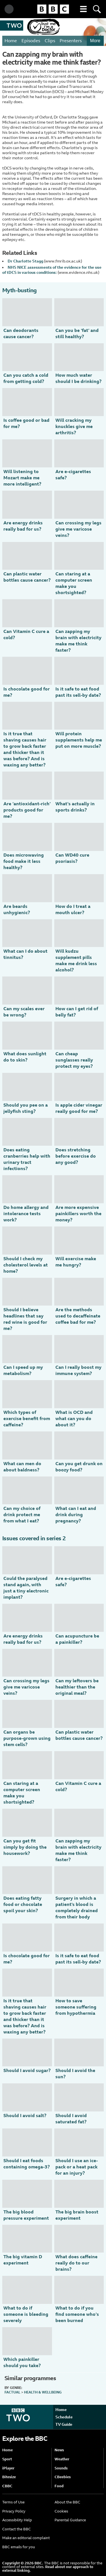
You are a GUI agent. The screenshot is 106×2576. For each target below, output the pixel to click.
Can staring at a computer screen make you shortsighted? (73, 583)
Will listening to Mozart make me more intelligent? (22, 478)
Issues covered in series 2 (34, 1538)
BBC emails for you (18, 2547)
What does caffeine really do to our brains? (76, 2263)
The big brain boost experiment (76, 2215)
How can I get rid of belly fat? (76, 1012)
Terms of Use (13, 2502)
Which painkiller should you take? (22, 2362)
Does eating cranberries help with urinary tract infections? (26, 1159)
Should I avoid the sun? (75, 2073)
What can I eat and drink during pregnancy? (75, 1515)
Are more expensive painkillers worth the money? (78, 1214)
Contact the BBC (16, 2529)
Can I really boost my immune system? (78, 1370)
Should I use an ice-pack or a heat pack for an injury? (76, 2167)
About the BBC (67, 2502)
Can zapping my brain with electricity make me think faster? (78, 641)
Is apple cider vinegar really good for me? (78, 1108)
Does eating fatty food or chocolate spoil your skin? (22, 1904)
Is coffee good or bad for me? (26, 423)
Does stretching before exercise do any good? (75, 1156)
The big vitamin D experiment (22, 2260)
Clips (50, 40)
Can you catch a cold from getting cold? (25, 378)
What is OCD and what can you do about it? (74, 1418)
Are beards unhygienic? (16, 909)
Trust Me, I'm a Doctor (43, 27)
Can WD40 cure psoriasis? (72, 858)
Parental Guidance (70, 2520)
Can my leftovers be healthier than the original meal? (77, 1687)
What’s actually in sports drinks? (75, 807)
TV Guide (63, 2424)
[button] (83, 9)
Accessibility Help (17, 2520)
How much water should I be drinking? (78, 378)
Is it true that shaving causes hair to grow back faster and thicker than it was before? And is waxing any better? (24, 749)
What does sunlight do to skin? (24, 1057)
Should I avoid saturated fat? (71, 2118)
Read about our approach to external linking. (47, 2569)
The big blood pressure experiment (26, 2215)
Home (11, 40)
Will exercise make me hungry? (75, 1262)
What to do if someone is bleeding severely (25, 2314)
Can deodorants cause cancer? (20, 333)
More (95, 40)
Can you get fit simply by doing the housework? (25, 1847)
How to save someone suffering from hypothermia (75, 2007)
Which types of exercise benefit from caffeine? (26, 1418)
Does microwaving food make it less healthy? (23, 861)
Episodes (30, 40)
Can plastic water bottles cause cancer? (27, 577)
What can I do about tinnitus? (25, 954)
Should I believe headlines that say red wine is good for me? (25, 1319)
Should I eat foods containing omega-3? (26, 2164)
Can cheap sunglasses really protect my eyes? (74, 1060)
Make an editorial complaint (26, 2538)
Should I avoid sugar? (27, 2070)
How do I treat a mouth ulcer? (72, 909)
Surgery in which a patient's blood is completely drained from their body (76, 1907)
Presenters (71, 40)
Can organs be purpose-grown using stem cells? (27, 1738)
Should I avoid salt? (24, 2115)
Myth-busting (19, 290)
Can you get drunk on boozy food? (79, 1467)
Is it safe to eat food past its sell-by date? (78, 692)
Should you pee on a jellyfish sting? (25, 1108)
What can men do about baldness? (22, 1467)
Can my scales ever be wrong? (24, 1012)
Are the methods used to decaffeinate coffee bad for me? (77, 1316)
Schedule (64, 2417)
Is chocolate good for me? (26, 692)
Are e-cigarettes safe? (73, 474)
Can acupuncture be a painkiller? (77, 1639)
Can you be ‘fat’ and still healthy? (77, 333)
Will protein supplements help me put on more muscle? (78, 740)
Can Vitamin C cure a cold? (26, 634)
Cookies (61, 2511)
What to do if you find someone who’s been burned (77, 2314)
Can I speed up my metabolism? (23, 1370)
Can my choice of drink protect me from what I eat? (21, 1515)
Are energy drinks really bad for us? (23, 526)
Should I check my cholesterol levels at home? (25, 1265)
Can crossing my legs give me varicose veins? (78, 529)
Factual (12, 2392)
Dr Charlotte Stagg (25, 261)
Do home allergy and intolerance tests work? (26, 1214)
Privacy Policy (13, 2511)
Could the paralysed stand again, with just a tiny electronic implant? (26, 1588)
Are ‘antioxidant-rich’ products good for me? (27, 810)
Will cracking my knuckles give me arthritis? (74, 426)
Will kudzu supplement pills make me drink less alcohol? (76, 960)
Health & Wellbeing (43, 2392)
